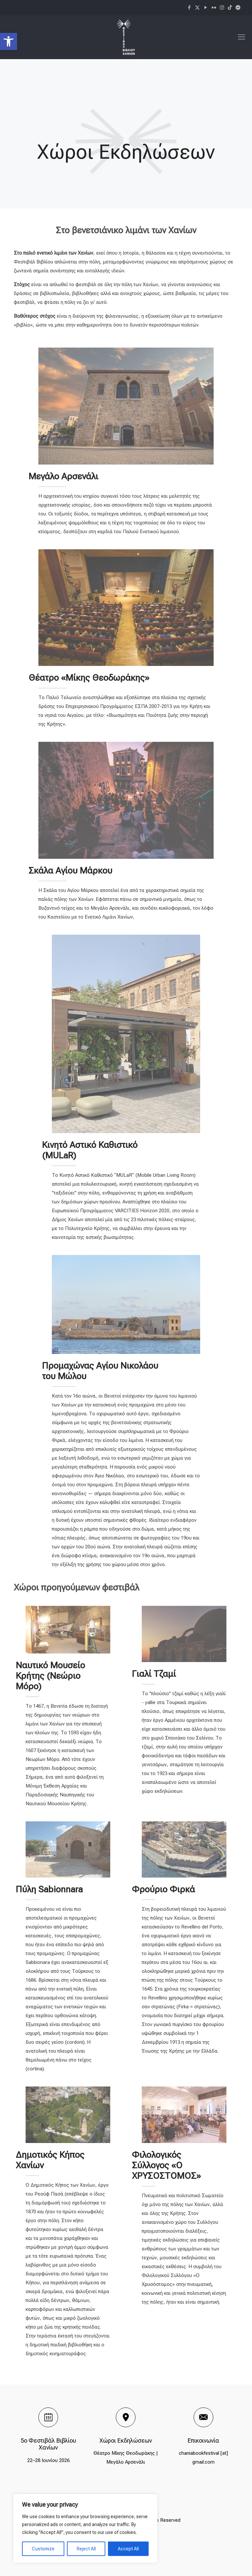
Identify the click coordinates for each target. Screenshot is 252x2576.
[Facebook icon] (189, 8)
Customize (43, 2548)
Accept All (128, 2548)
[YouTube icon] (205, 8)
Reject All (86, 2548)
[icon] (230, 8)
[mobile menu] (241, 37)
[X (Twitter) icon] (197, 8)
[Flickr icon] (213, 8)
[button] (8, 41)
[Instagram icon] (222, 8)
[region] (85, 2528)
